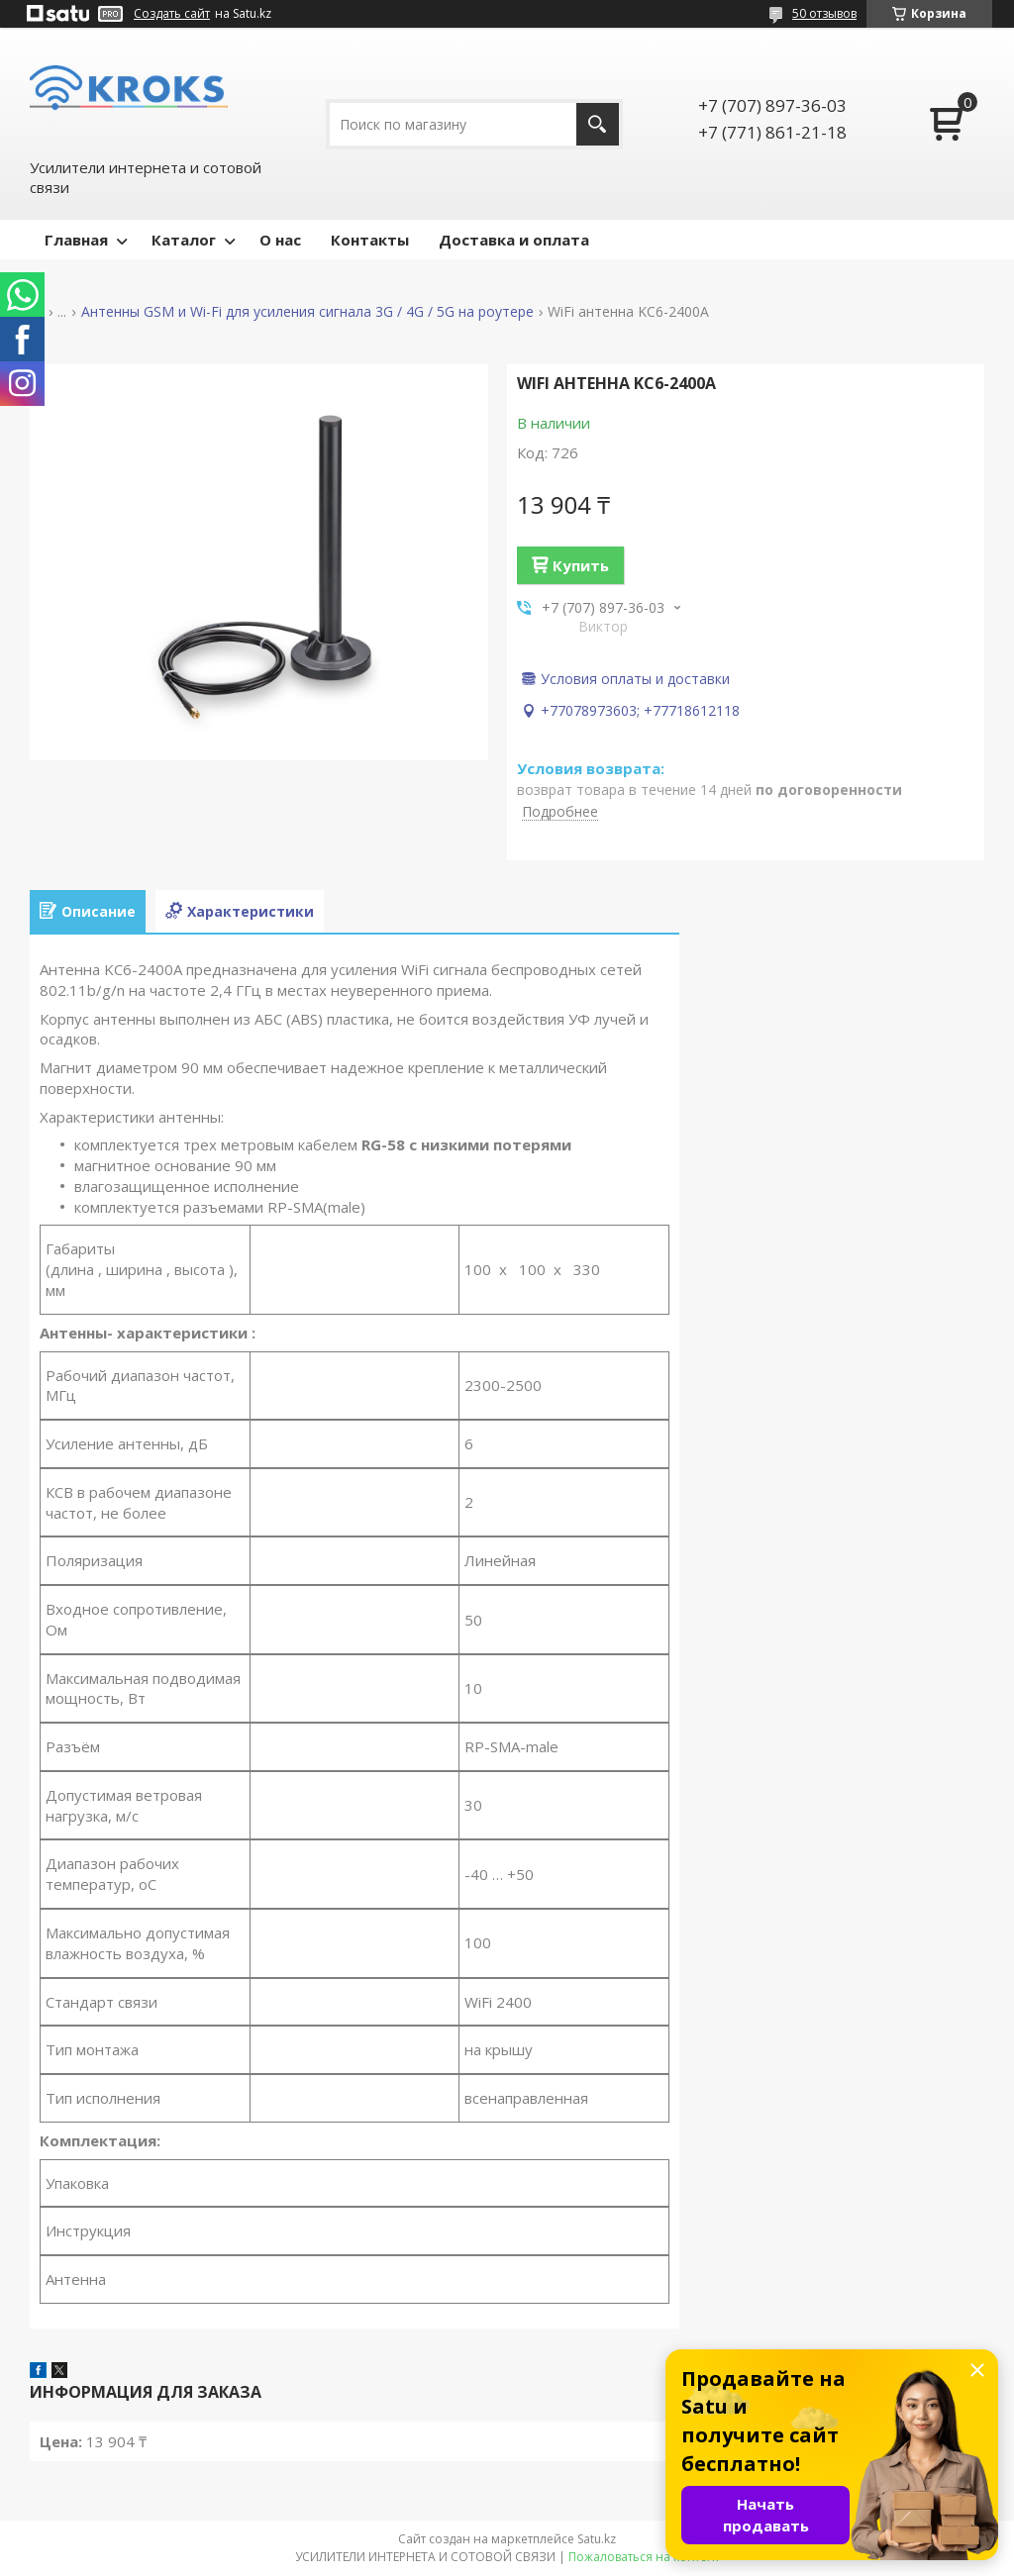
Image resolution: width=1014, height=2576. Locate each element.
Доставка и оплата (514, 239)
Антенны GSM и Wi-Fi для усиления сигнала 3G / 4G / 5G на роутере (307, 312)
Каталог (184, 239)
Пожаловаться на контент (644, 2556)
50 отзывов (824, 13)
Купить (581, 565)
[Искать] (597, 124)
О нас (280, 239)
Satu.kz (596, 2538)
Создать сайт (172, 14)
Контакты (370, 239)
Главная (76, 239)
